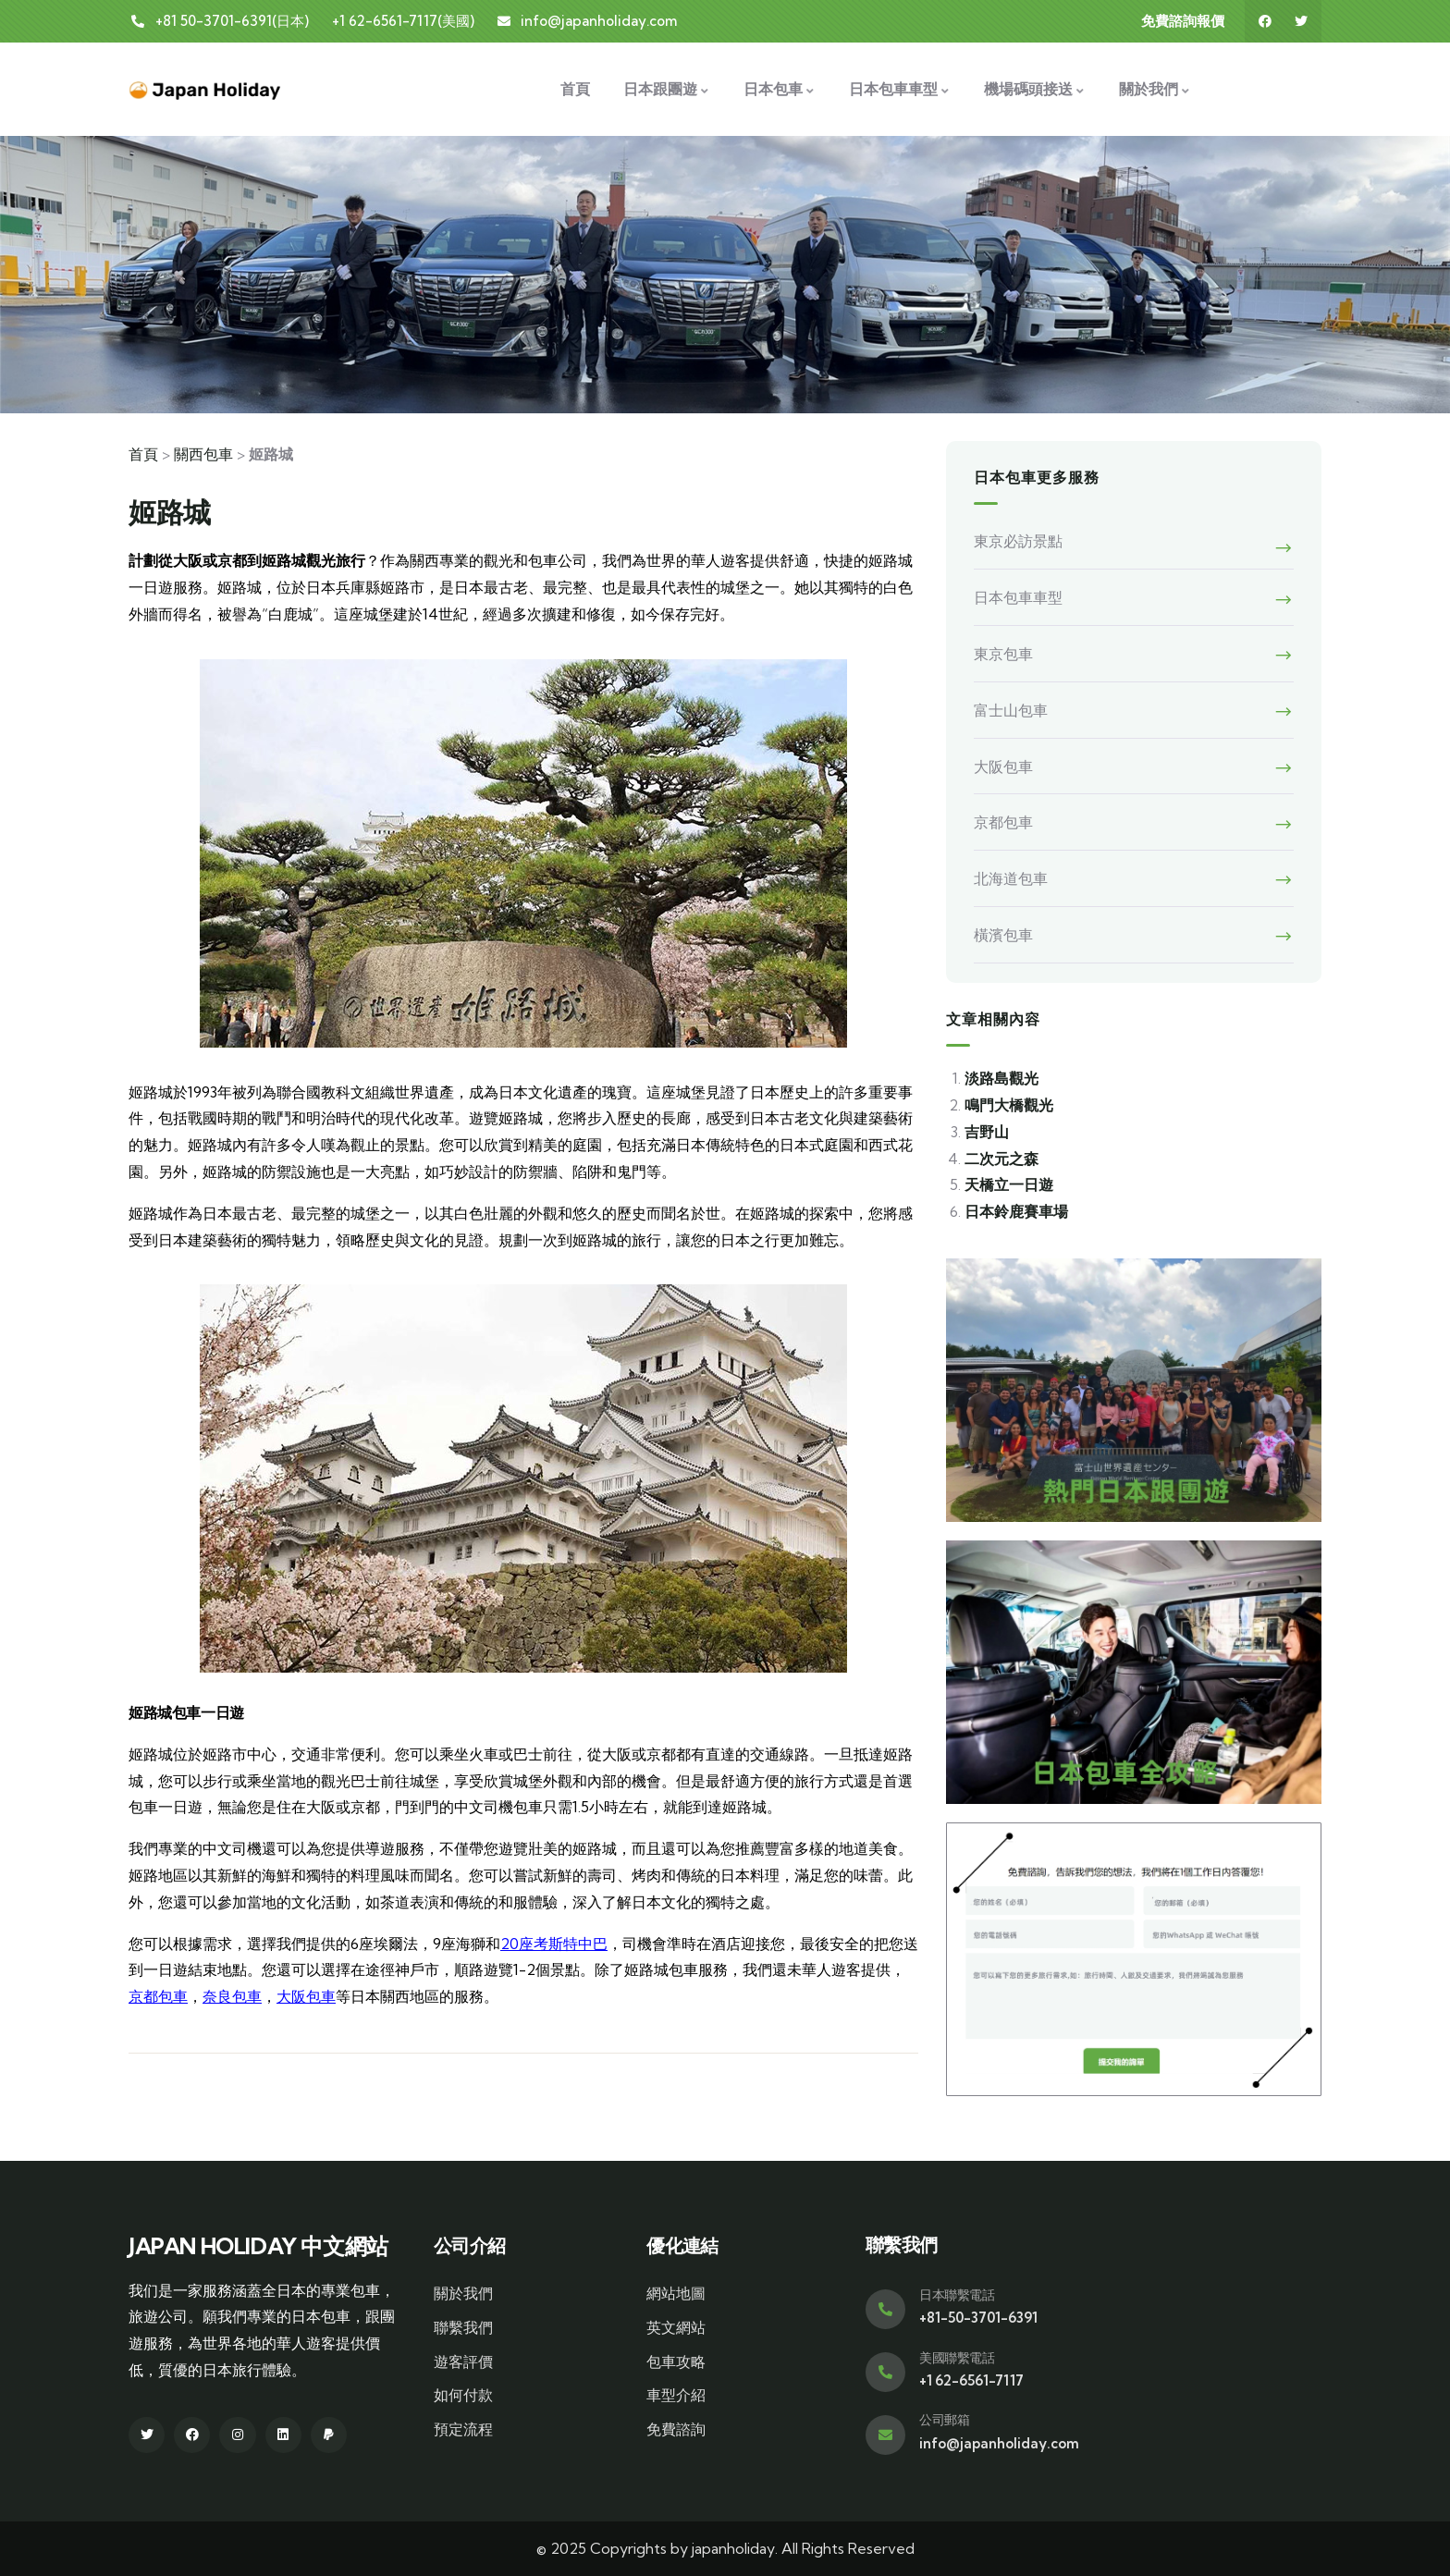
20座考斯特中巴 (554, 1943)
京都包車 (158, 1996)
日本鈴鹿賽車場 (1016, 1211)
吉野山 (987, 1131)
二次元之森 (1001, 1158)
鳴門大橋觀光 (1009, 1105)
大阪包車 (306, 1996)
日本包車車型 (1018, 597)
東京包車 (1003, 653)
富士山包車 (1011, 710)
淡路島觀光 (1001, 1078)
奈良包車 (232, 1996)
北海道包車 (1011, 878)
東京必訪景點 (1018, 541)
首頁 (143, 454)
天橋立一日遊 (1009, 1184)
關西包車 (203, 454)
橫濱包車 (1003, 935)
